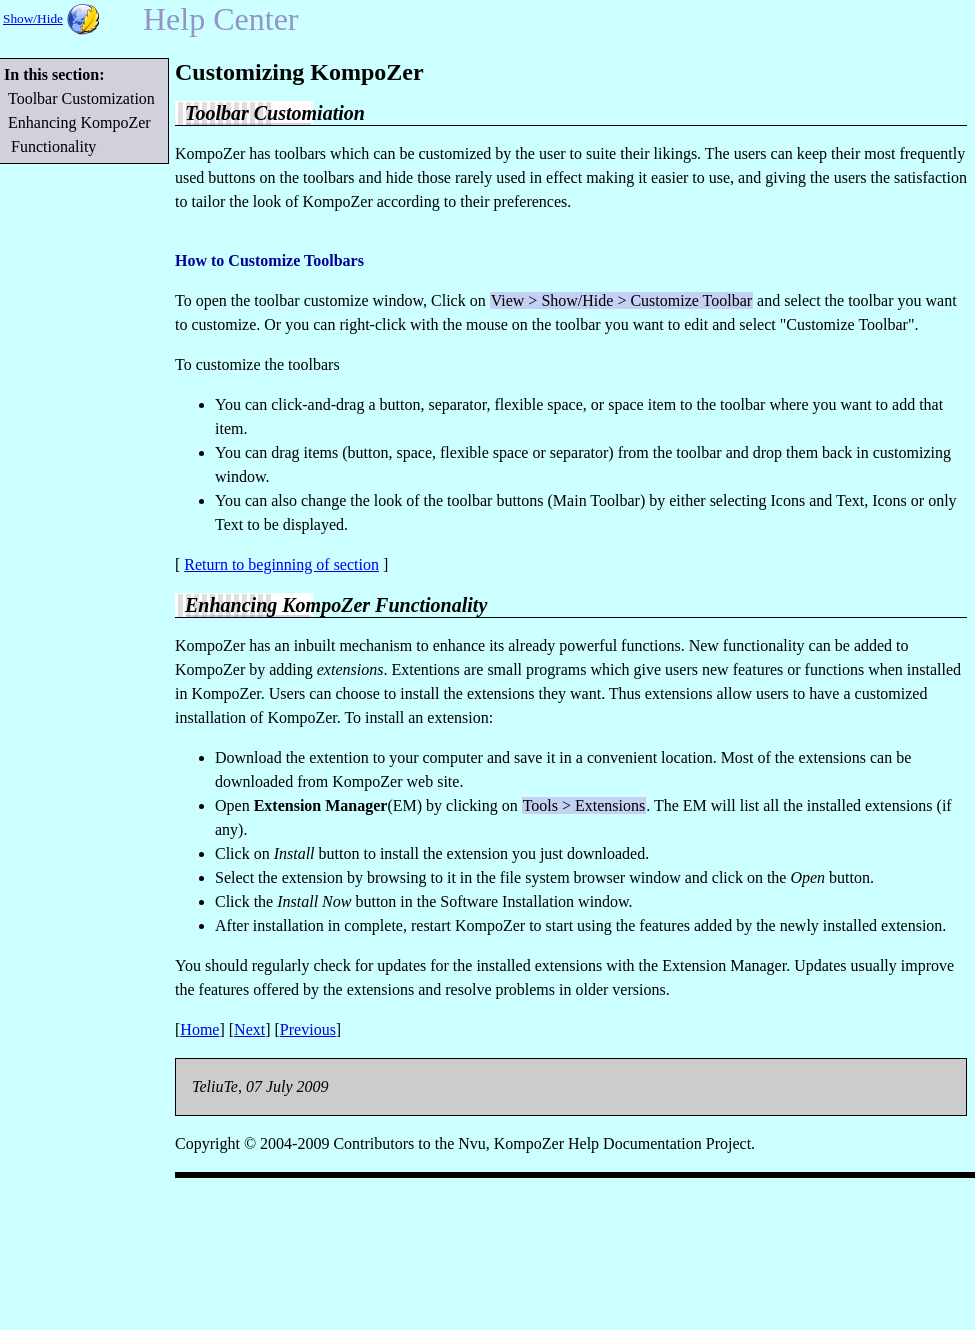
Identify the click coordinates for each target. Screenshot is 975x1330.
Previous (308, 1029)
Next (249, 1029)
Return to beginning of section (281, 564)
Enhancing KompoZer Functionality (81, 134)
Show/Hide (33, 18)
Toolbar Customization (83, 98)
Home (199, 1029)
